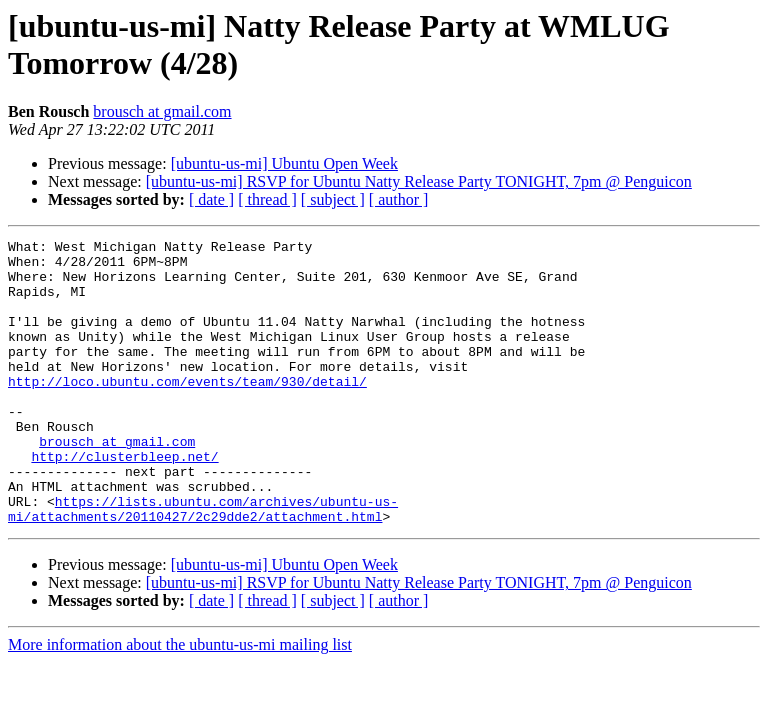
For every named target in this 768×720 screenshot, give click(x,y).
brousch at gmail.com (162, 111)
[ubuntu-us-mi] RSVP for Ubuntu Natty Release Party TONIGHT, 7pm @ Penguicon (419, 181)
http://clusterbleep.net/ (124, 501)
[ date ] (211, 199)
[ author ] (399, 199)
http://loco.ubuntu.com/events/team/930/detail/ (187, 411)
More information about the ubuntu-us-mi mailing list (180, 701)
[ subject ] (333, 199)
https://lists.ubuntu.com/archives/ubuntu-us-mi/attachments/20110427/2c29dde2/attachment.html (203, 564)
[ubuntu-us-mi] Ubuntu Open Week (284, 163)
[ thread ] (267, 199)
